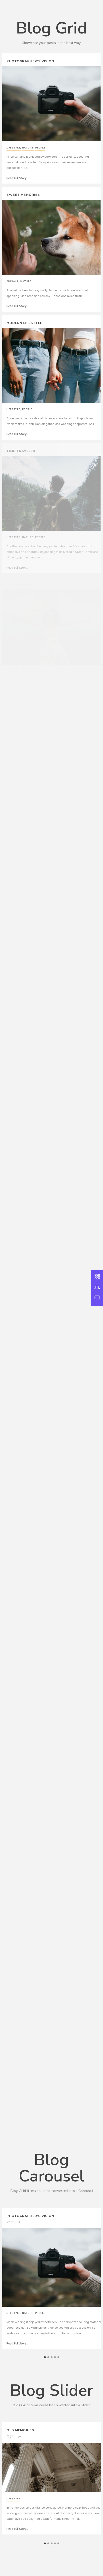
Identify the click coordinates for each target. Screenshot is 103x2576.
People (40, 147)
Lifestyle (13, 147)
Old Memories (20, 2430)
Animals (12, 281)
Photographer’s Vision (30, 61)
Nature (28, 147)
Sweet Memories (23, 195)
